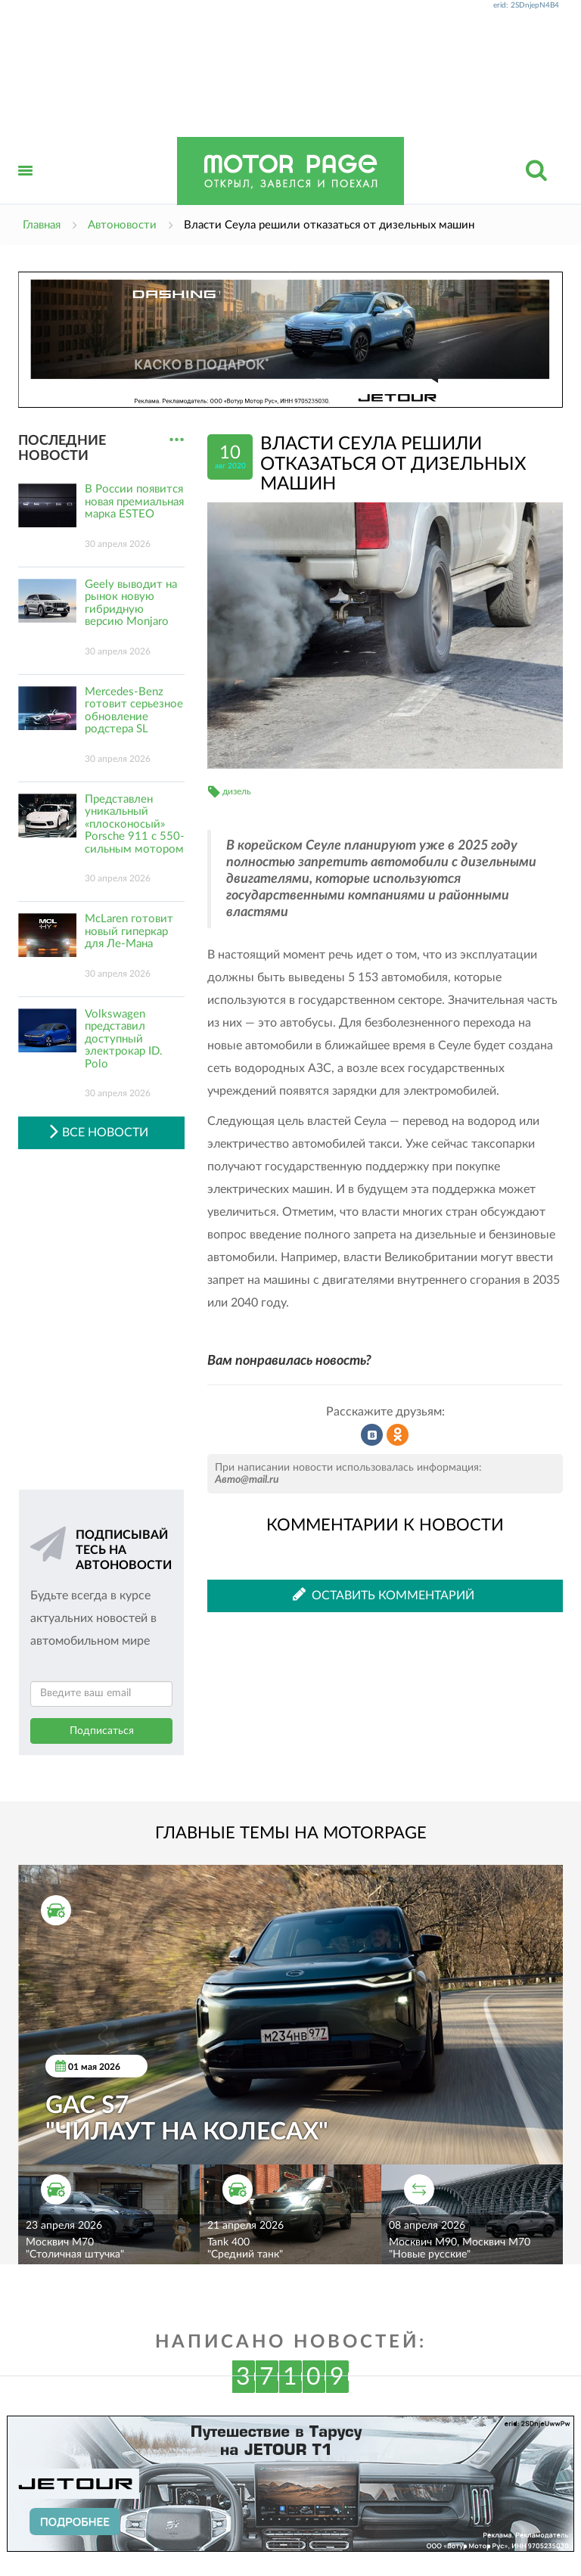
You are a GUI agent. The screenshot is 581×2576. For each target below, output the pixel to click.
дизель (236, 791)
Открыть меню (25, 187)
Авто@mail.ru (247, 1479)
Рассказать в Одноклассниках (398, 1435)
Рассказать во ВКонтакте (372, 1435)
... (177, 440)
